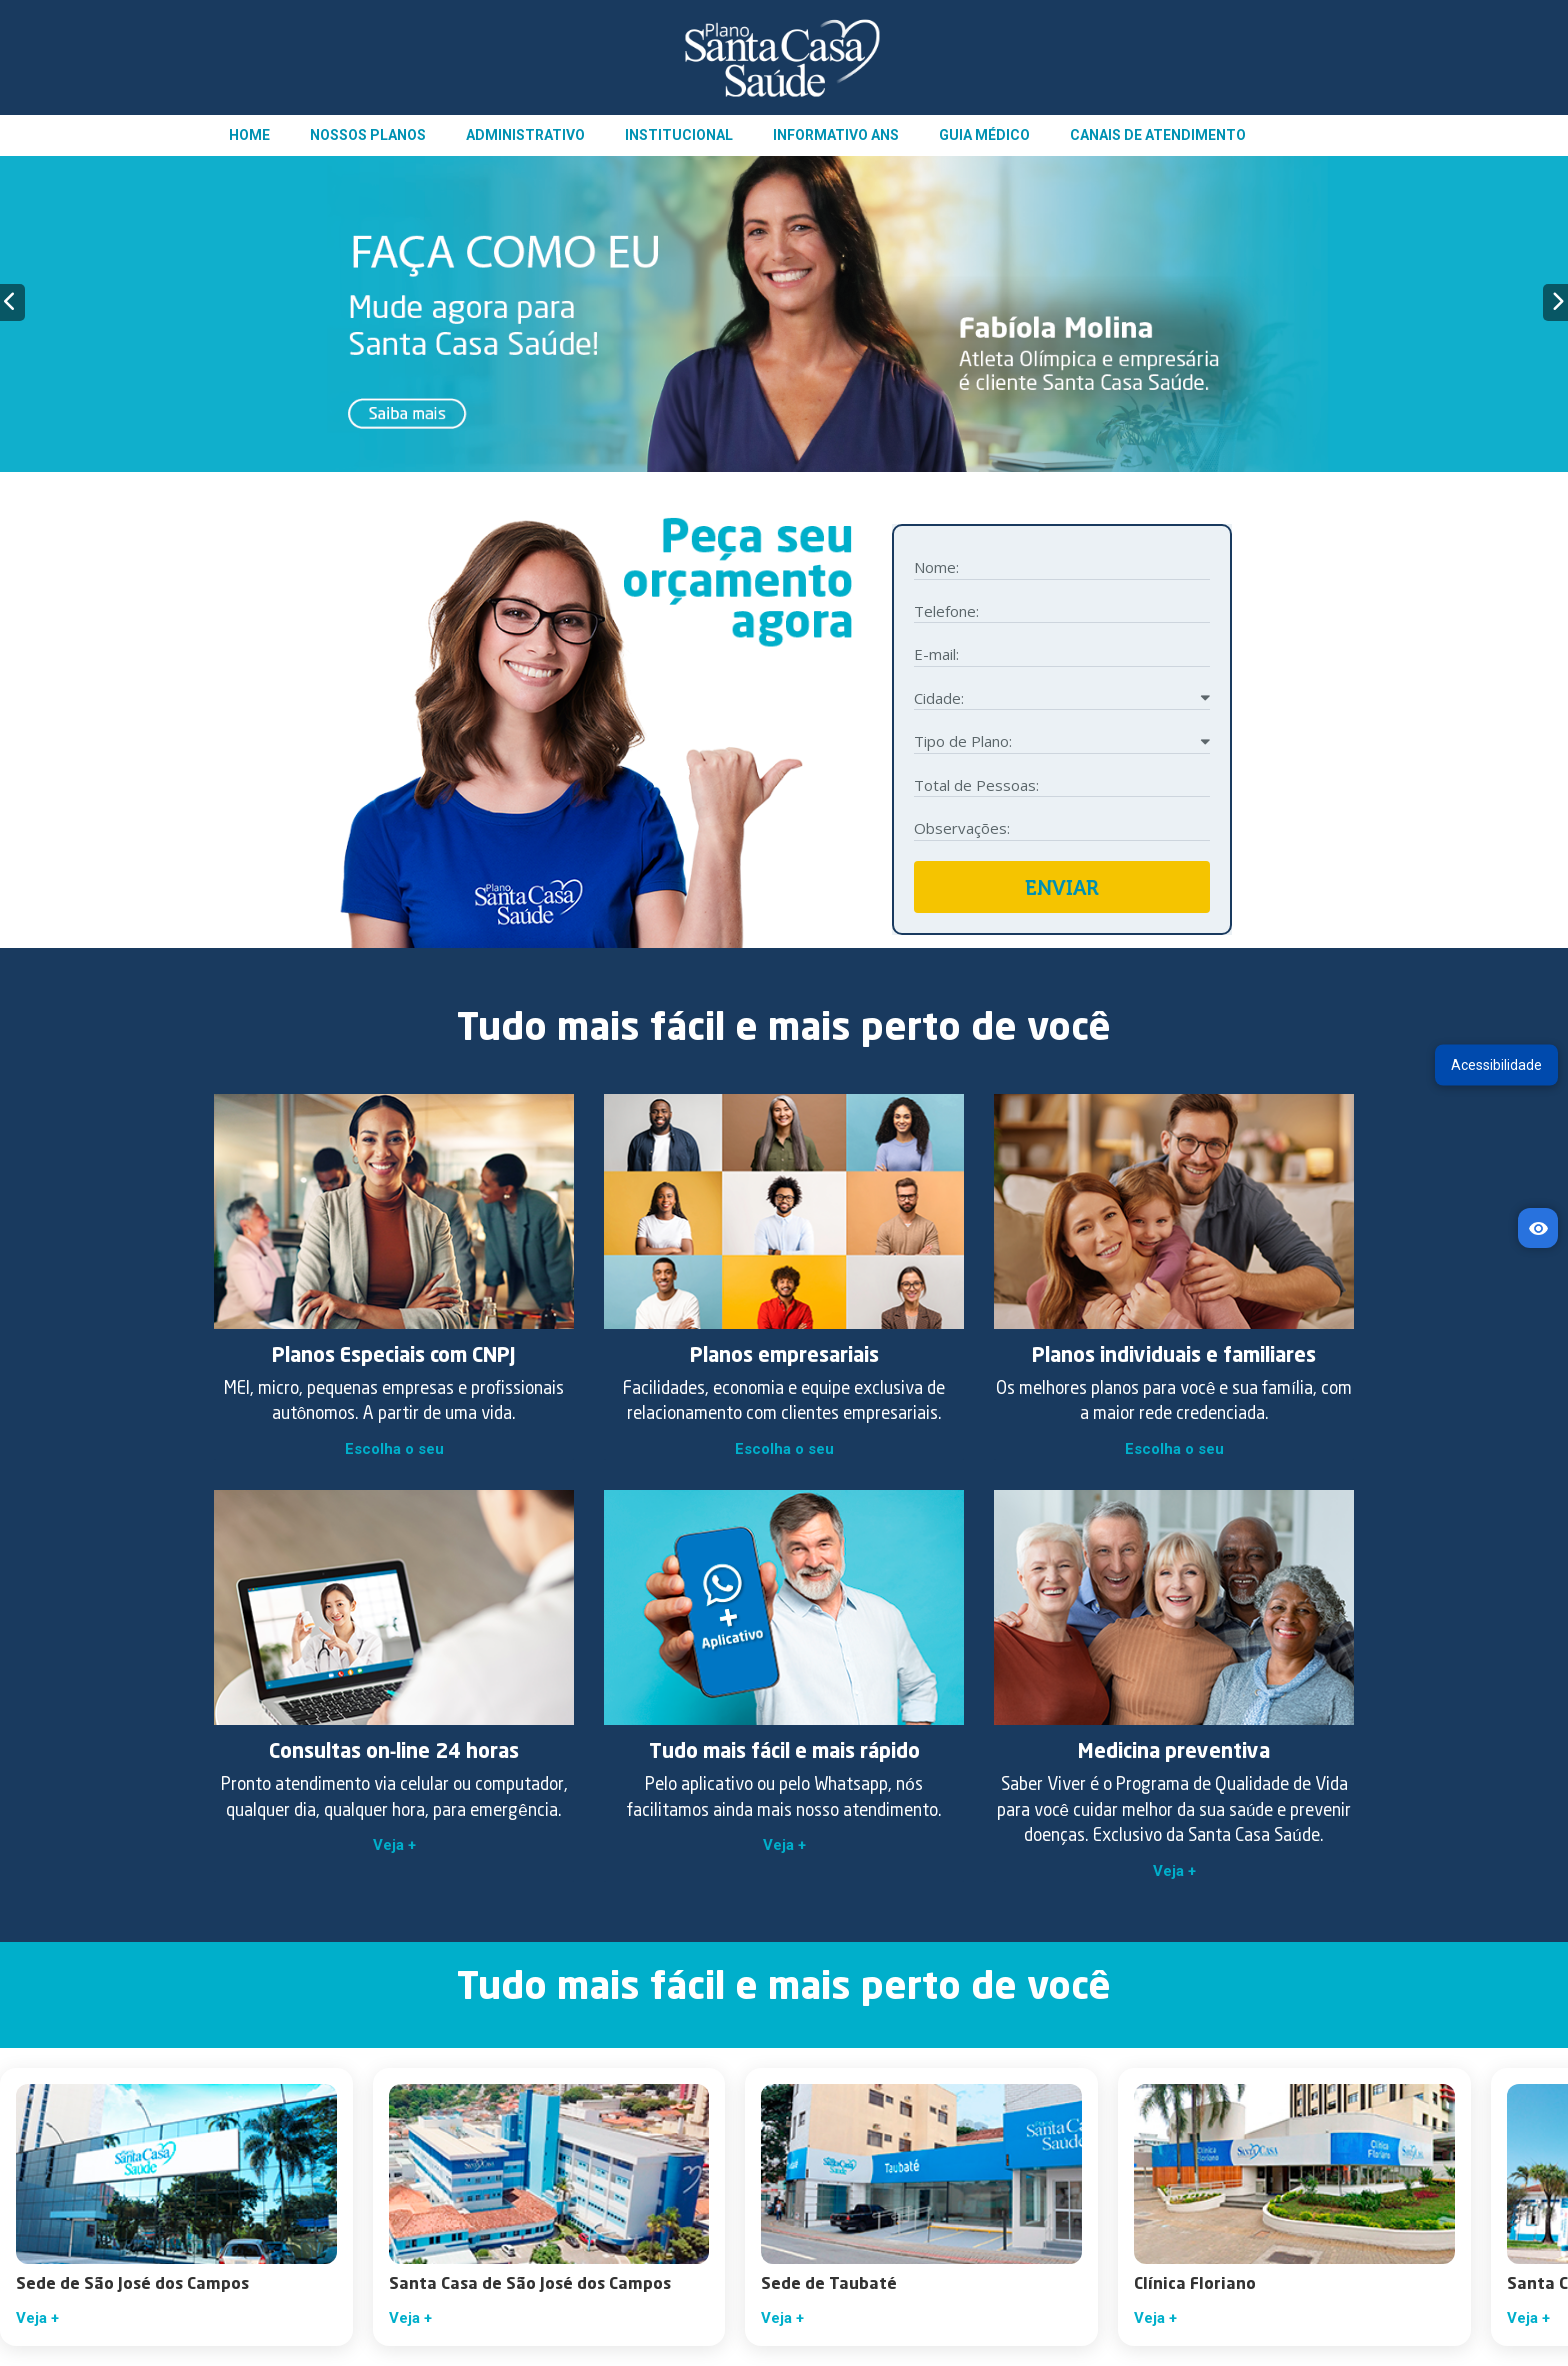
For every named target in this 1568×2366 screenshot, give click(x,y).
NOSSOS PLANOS (368, 135)
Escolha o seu (394, 1449)
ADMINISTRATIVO (525, 135)
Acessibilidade (1496, 1064)
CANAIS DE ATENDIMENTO (1158, 135)
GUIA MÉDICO (984, 135)
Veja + (394, 1845)
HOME (249, 135)
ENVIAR (1062, 888)
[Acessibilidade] (1538, 1228)
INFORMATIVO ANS (836, 135)
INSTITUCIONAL (679, 135)
